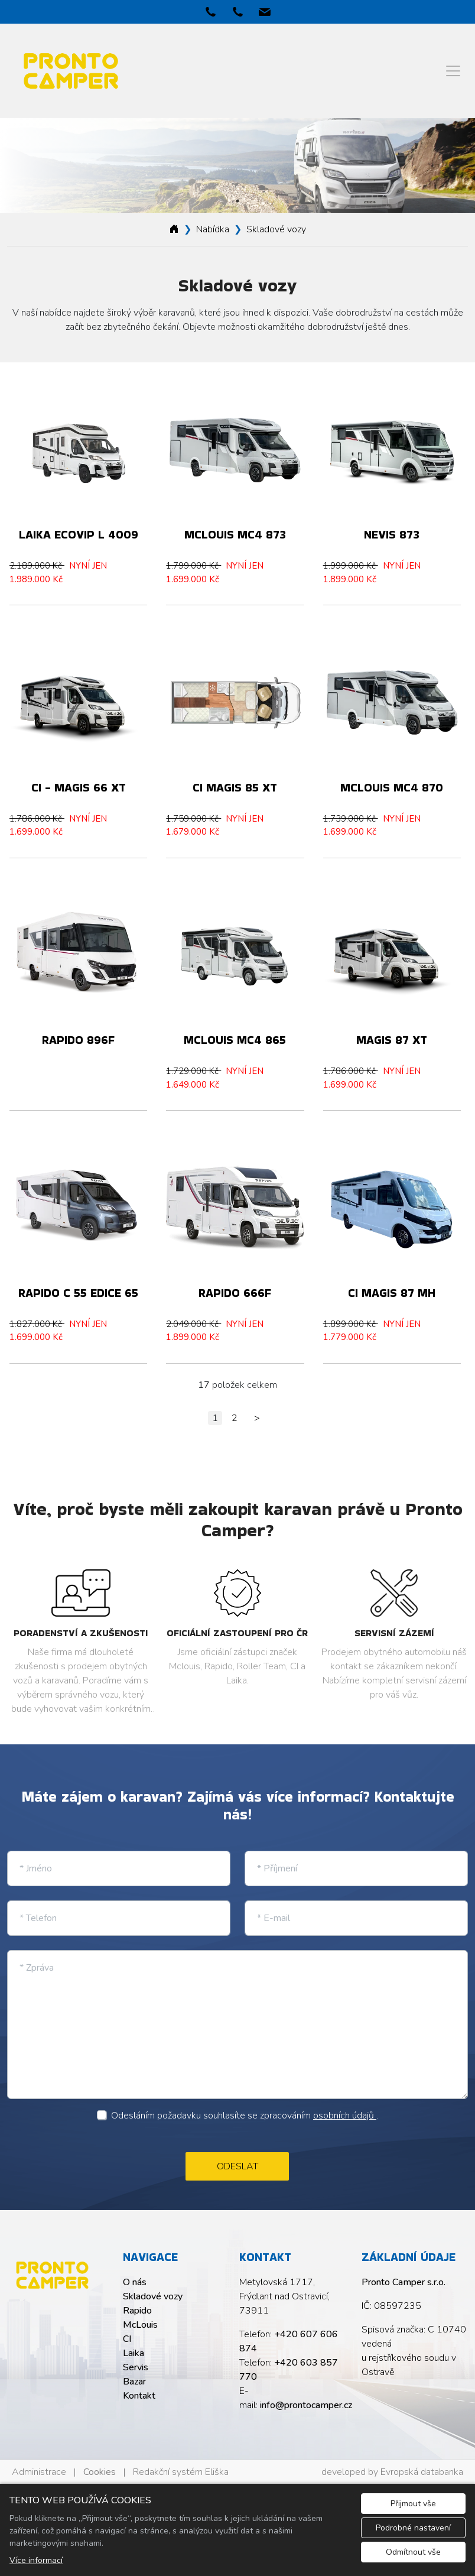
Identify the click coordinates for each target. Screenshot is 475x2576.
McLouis (140, 2324)
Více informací (36, 2560)
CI (127, 2338)
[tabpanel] (237, 165)
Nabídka (212, 229)
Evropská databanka (421, 2471)
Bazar (134, 2381)
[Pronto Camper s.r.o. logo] (52, 2275)
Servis (135, 2367)
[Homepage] (174, 229)
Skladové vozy (276, 229)
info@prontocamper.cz (306, 2405)
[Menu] (453, 71)
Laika (133, 2353)
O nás (135, 2282)
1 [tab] (237, 201)
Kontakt (139, 2395)
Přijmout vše (413, 2503)
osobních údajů (344, 2115)
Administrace (39, 2471)
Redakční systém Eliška (181, 2471)
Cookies (99, 2471)
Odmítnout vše (413, 2552)
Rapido (137, 2310)
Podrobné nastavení (413, 2527)
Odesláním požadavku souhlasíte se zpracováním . (244, 2115)
